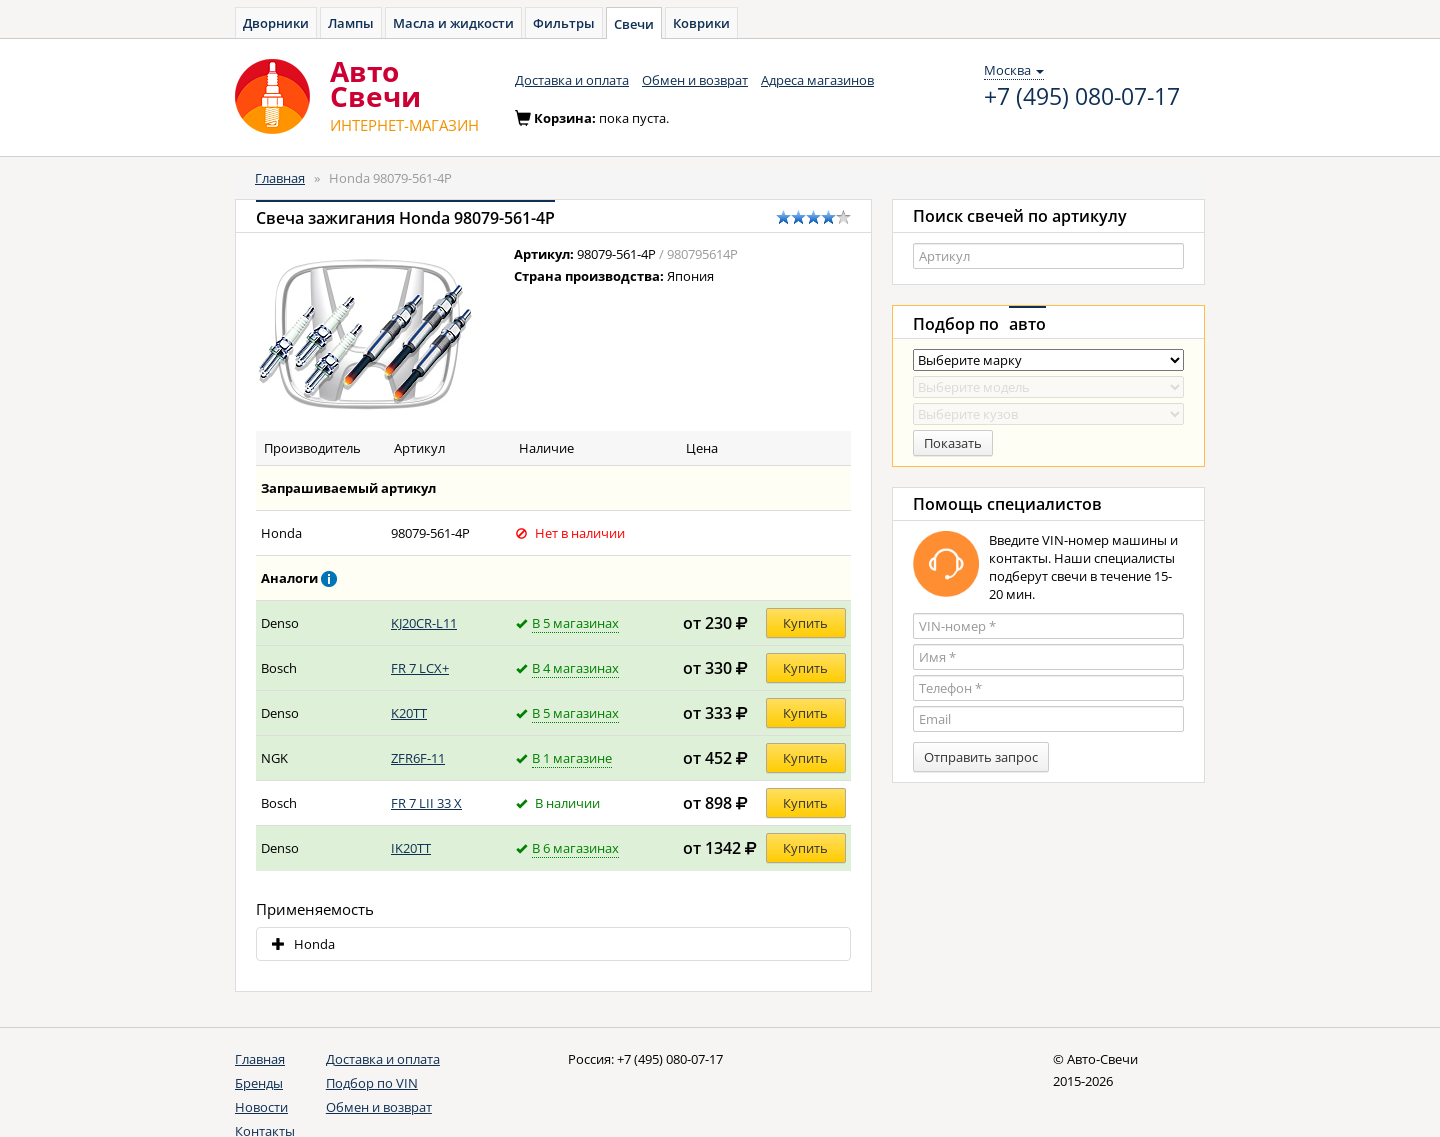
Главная (280, 178)
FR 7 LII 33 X (426, 803)
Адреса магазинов (817, 80)
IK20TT (411, 848)
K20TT (409, 713)
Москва (1014, 70)
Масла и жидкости (453, 23)
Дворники (276, 23)
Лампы (351, 23)
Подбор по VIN (372, 1083)
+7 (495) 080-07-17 (1082, 97)
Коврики (701, 23)
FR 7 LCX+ (420, 668)
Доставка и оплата (572, 80)
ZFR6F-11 (418, 758)
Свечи (634, 24)
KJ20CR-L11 (424, 623)
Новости (261, 1107)
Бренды (259, 1083)
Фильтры (564, 23)
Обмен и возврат (695, 80)
